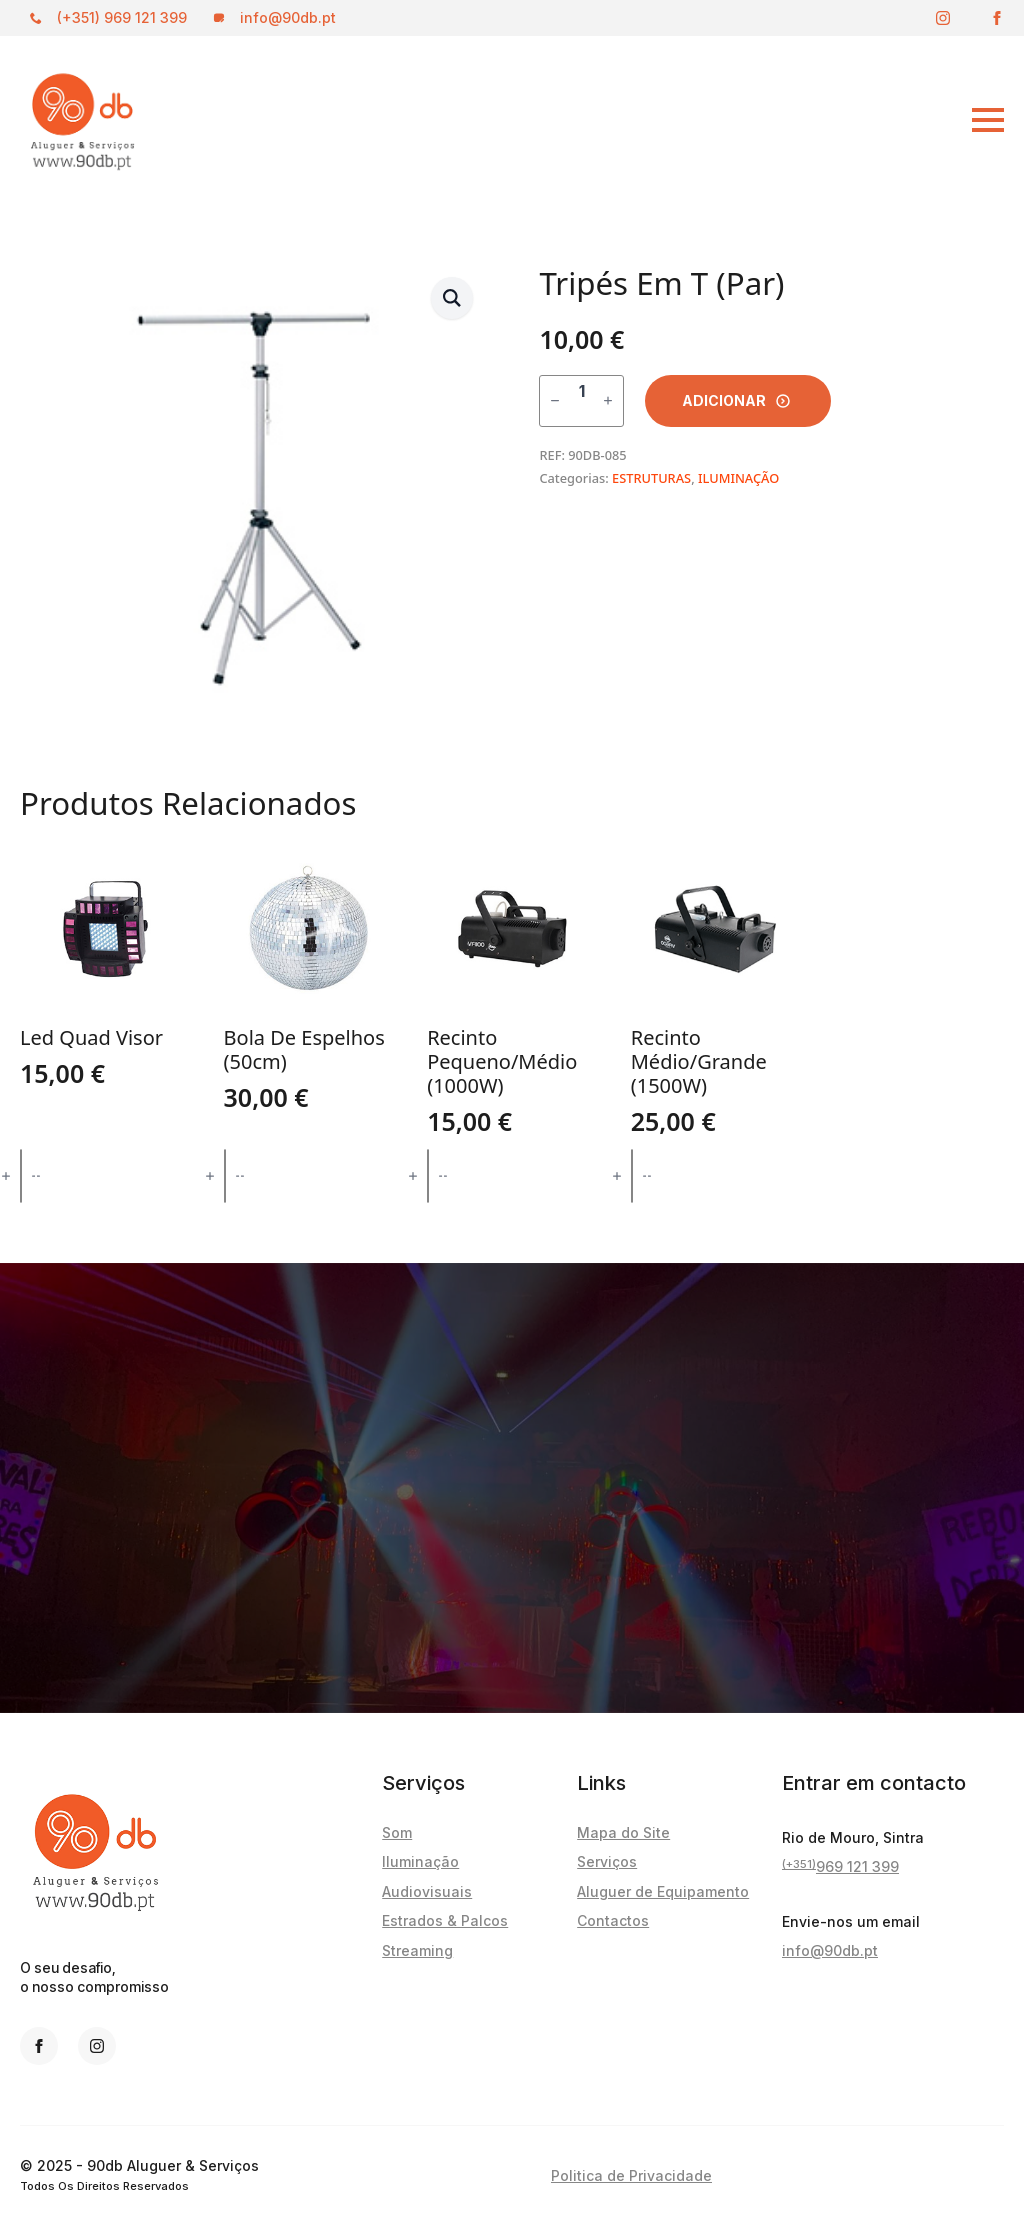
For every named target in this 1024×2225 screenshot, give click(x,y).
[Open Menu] (863, 120)
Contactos (613, 1920)
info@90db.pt (830, 1950)
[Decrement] (555, 400)
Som (397, 1832)
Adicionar (724, 400)
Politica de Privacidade (631, 2175)
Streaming (417, 1950)
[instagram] (943, 18)
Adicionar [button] (113, 1175)
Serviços (607, 1861)
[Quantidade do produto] (581, 401)
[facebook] (997, 18)
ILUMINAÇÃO (738, 478)
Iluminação (420, 1861)
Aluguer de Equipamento (663, 1891)
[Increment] (608, 400)
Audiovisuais (427, 1891)
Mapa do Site (623, 1832)
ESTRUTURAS (651, 478)
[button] (452, 298)
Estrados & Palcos (445, 1920)
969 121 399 (840, 1867)
